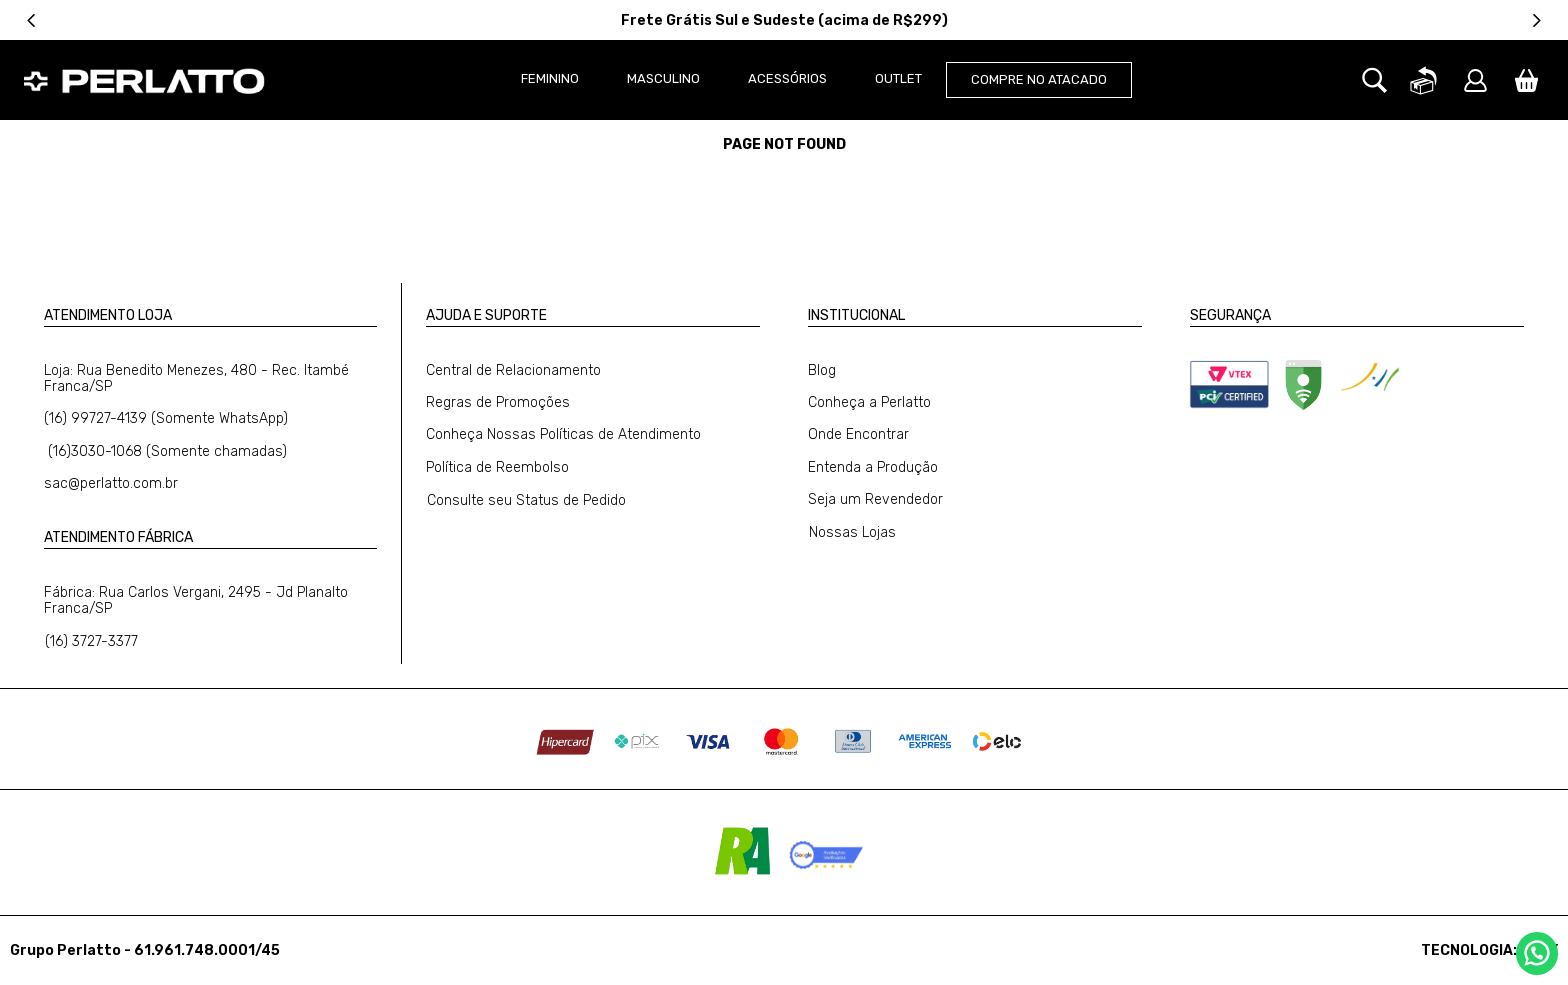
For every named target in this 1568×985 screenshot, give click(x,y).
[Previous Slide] (31, 20)
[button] (1374, 146)
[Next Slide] (1536, 20)
